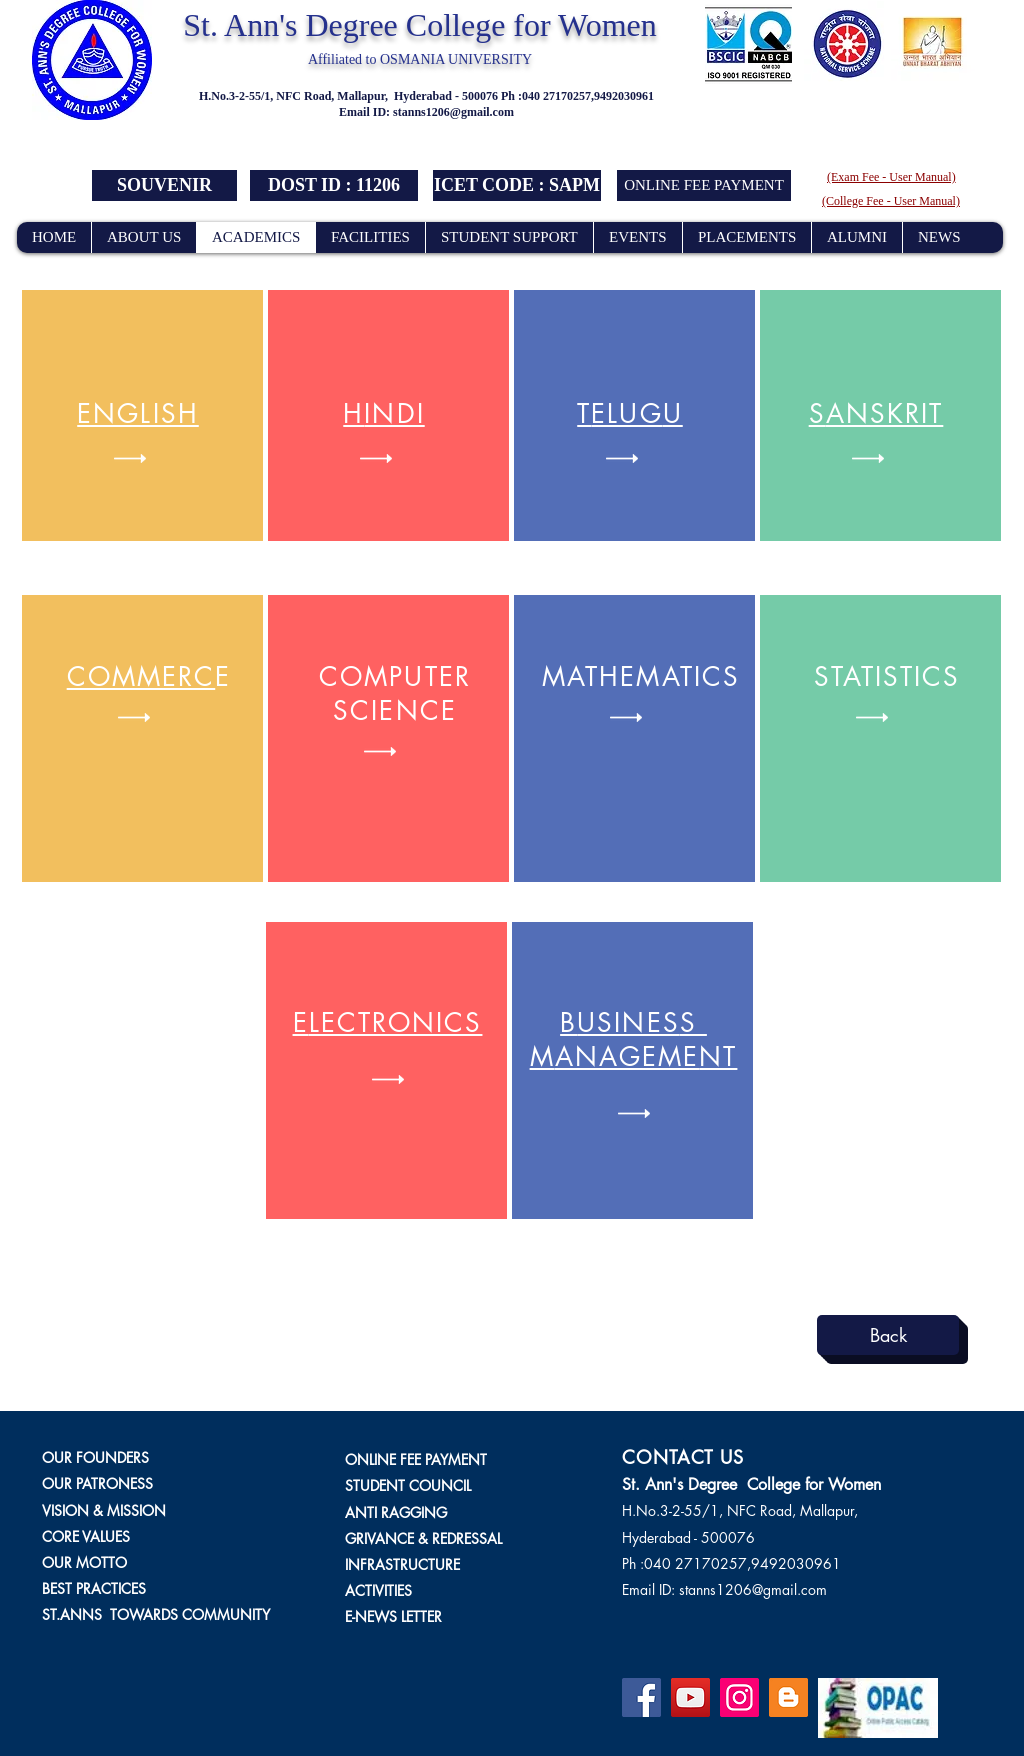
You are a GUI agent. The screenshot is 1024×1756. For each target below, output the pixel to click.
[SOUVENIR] (164, 185)
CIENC (395, 711)
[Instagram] (739, 1697)
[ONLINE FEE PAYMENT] (704, 185)
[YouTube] (690, 1697)
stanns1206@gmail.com (453, 112)
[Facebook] (641, 1697)
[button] (334, 185)
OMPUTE (397, 677)
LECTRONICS (396, 1023)
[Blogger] (788, 1697)
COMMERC (141, 677)
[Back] (888, 1335)
